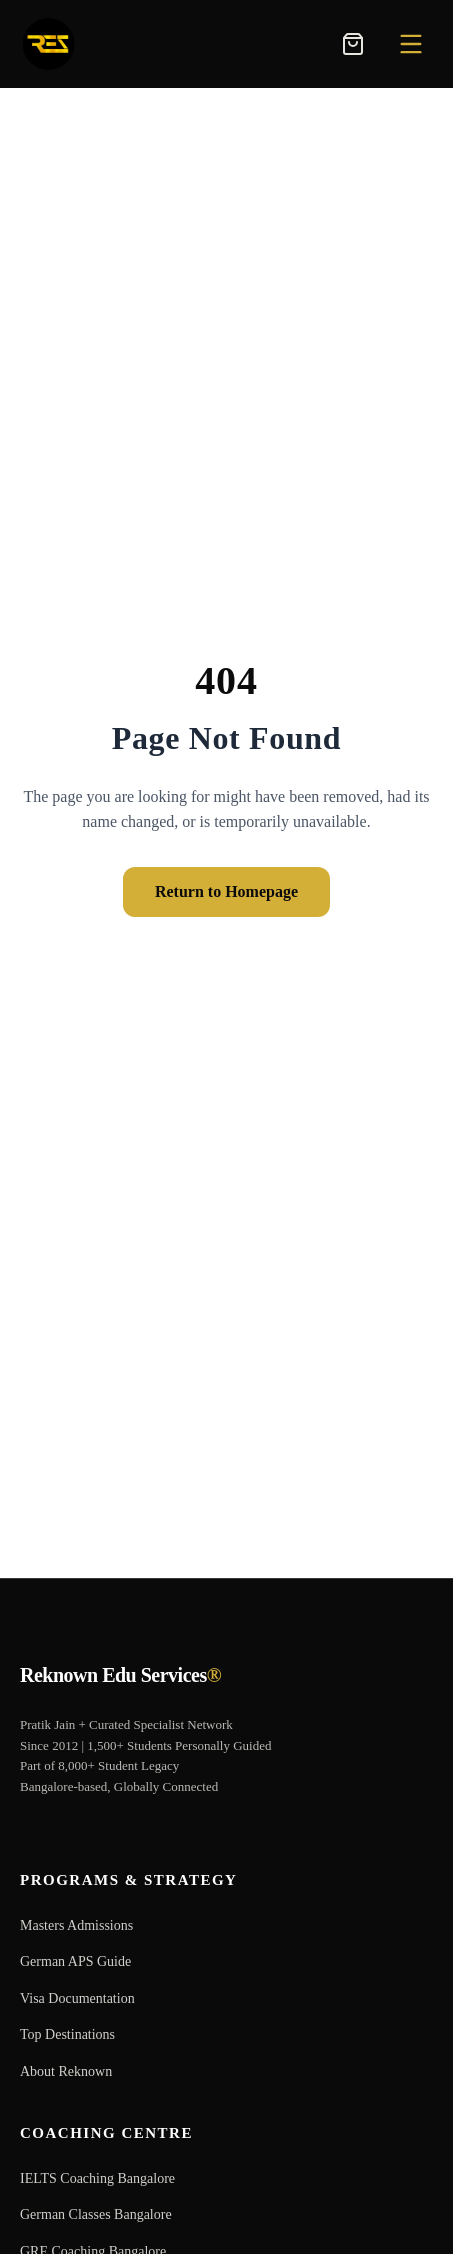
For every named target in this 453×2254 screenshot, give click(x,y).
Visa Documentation (77, 1998)
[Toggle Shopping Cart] (353, 44)
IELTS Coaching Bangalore (97, 2178)
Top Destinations (67, 2034)
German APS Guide (75, 1961)
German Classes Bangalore (96, 2214)
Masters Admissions (76, 1925)
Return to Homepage (226, 891)
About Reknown (66, 2071)
